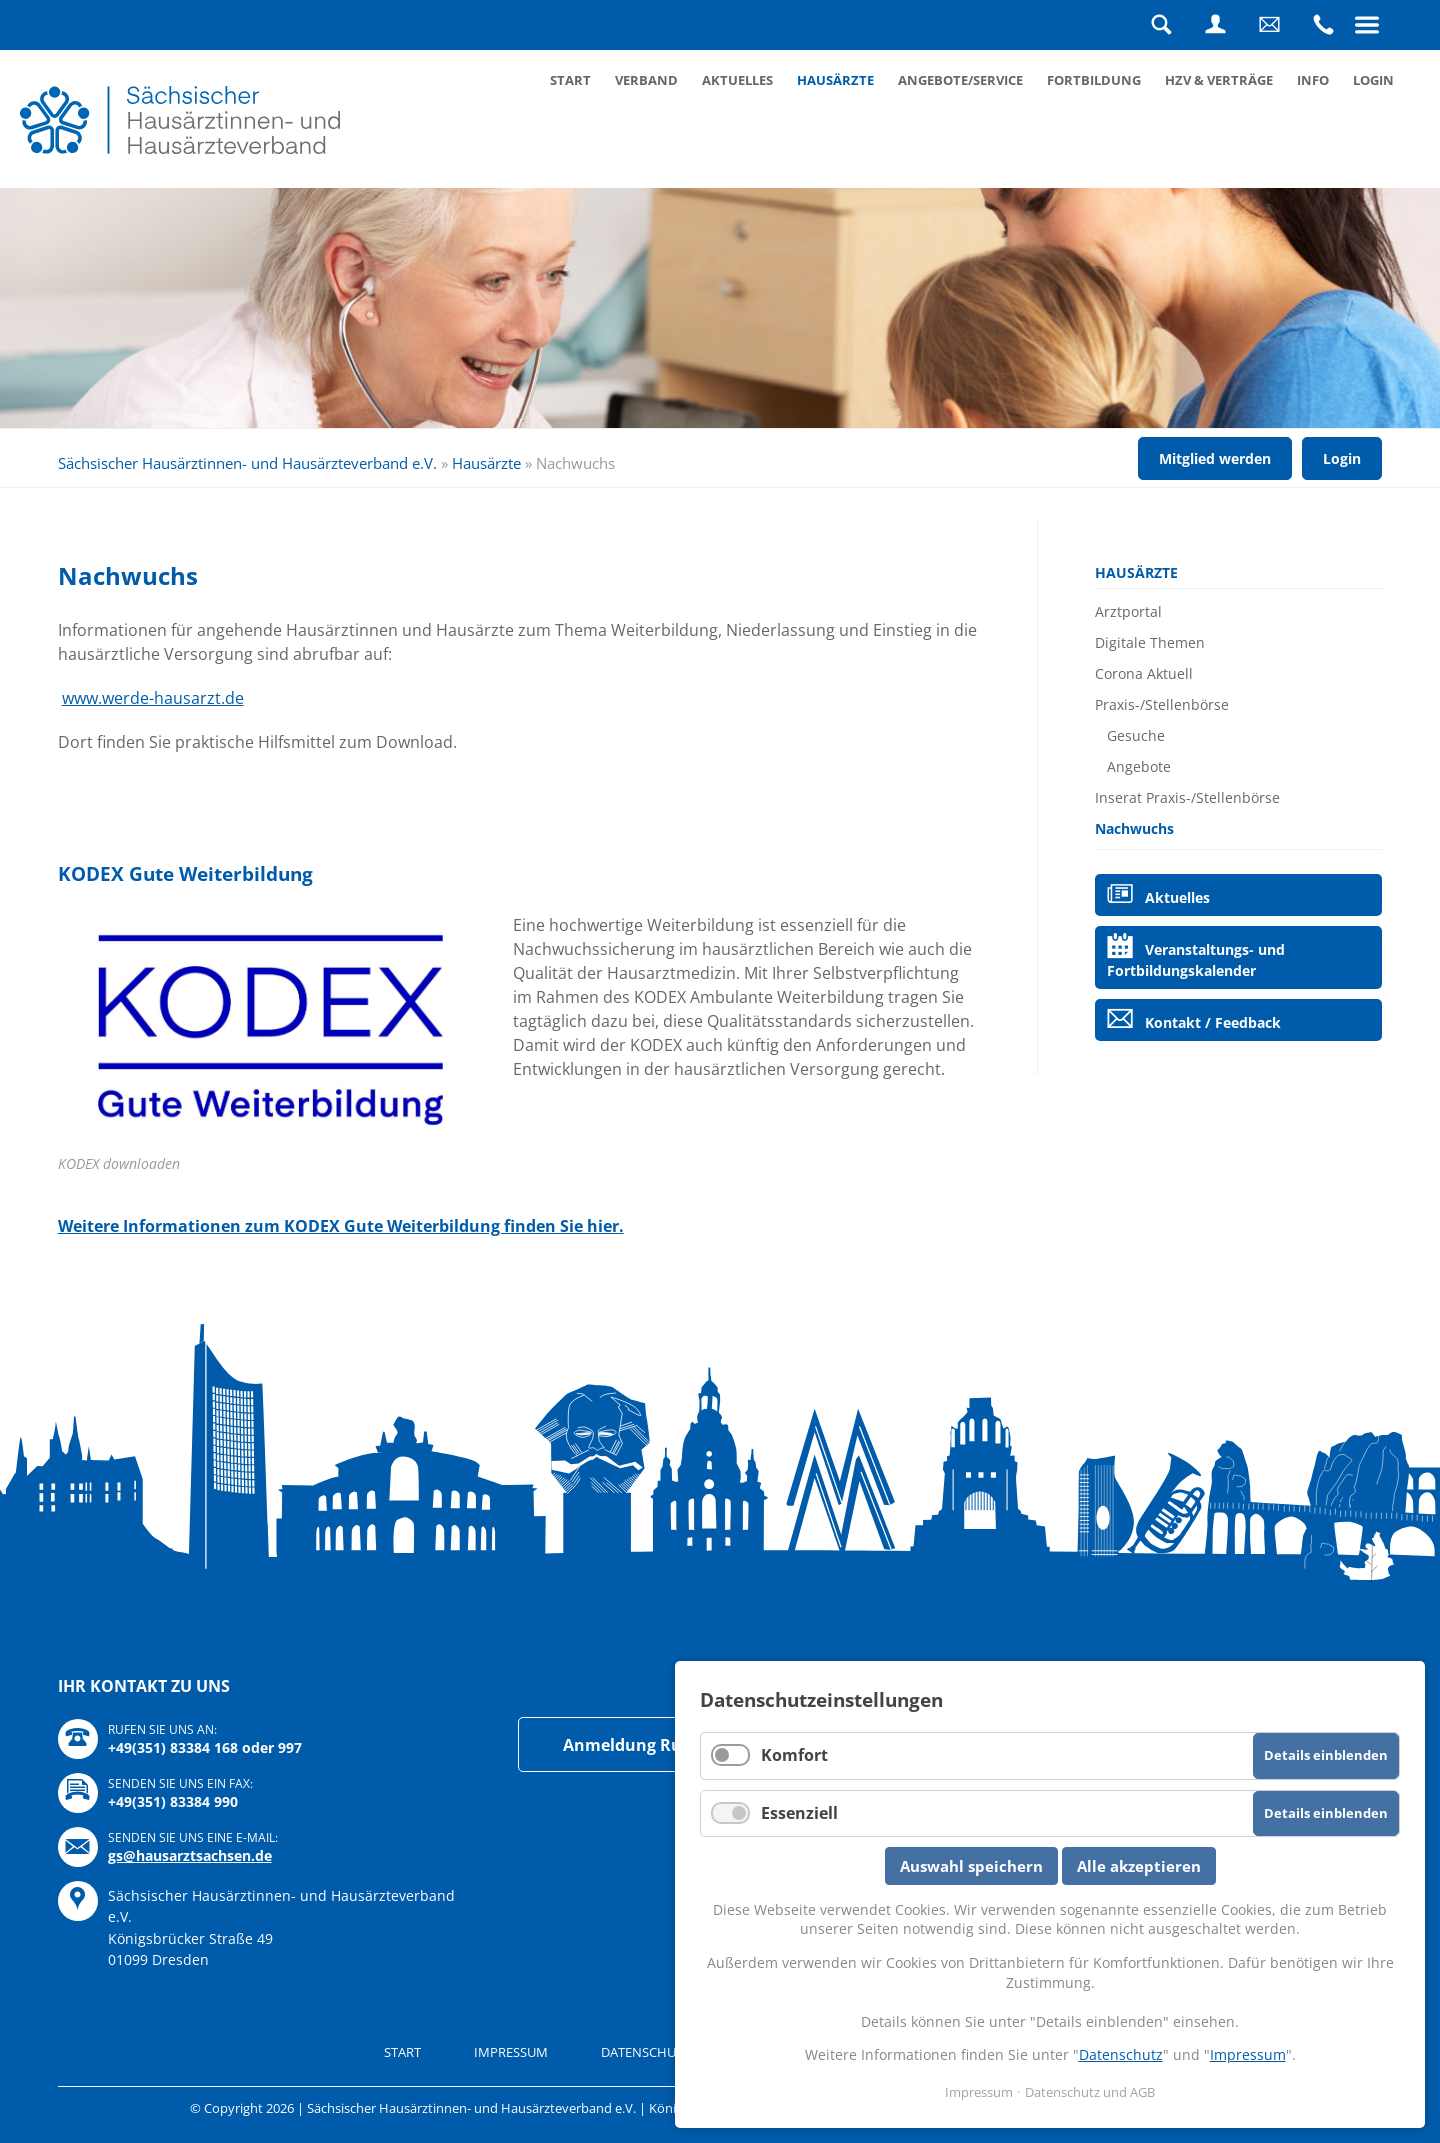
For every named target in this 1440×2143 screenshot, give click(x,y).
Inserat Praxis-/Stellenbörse (1187, 797)
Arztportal (1128, 611)
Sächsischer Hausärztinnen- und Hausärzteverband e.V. (247, 463)
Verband (646, 80)
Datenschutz (1121, 2054)
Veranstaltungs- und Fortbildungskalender (1195, 960)
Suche (1161, 25)
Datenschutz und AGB (1090, 2092)
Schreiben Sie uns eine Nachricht (1269, 25)
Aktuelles (737, 80)
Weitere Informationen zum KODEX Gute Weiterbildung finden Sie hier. (341, 1226)
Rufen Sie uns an (1323, 25)
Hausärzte (835, 80)
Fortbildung (1094, 80)
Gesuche (1136, 735)
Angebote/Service (960, 80)
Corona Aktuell (1144, 673)
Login (1215, 25)
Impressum (511, 2052)
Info (1313, 80)
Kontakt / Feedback (1213, 1022)
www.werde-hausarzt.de (153, 698)
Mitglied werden (1215, 458)
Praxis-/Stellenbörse (1162, 704)
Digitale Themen (1150, 642)
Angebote (1139, 766)
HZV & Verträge (1219, 80)
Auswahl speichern (971, 1866)
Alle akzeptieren (1139, 1866)
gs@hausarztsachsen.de (190, 1855)
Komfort (794, 1755)
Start (570, 80)
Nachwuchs (1134, 828)
